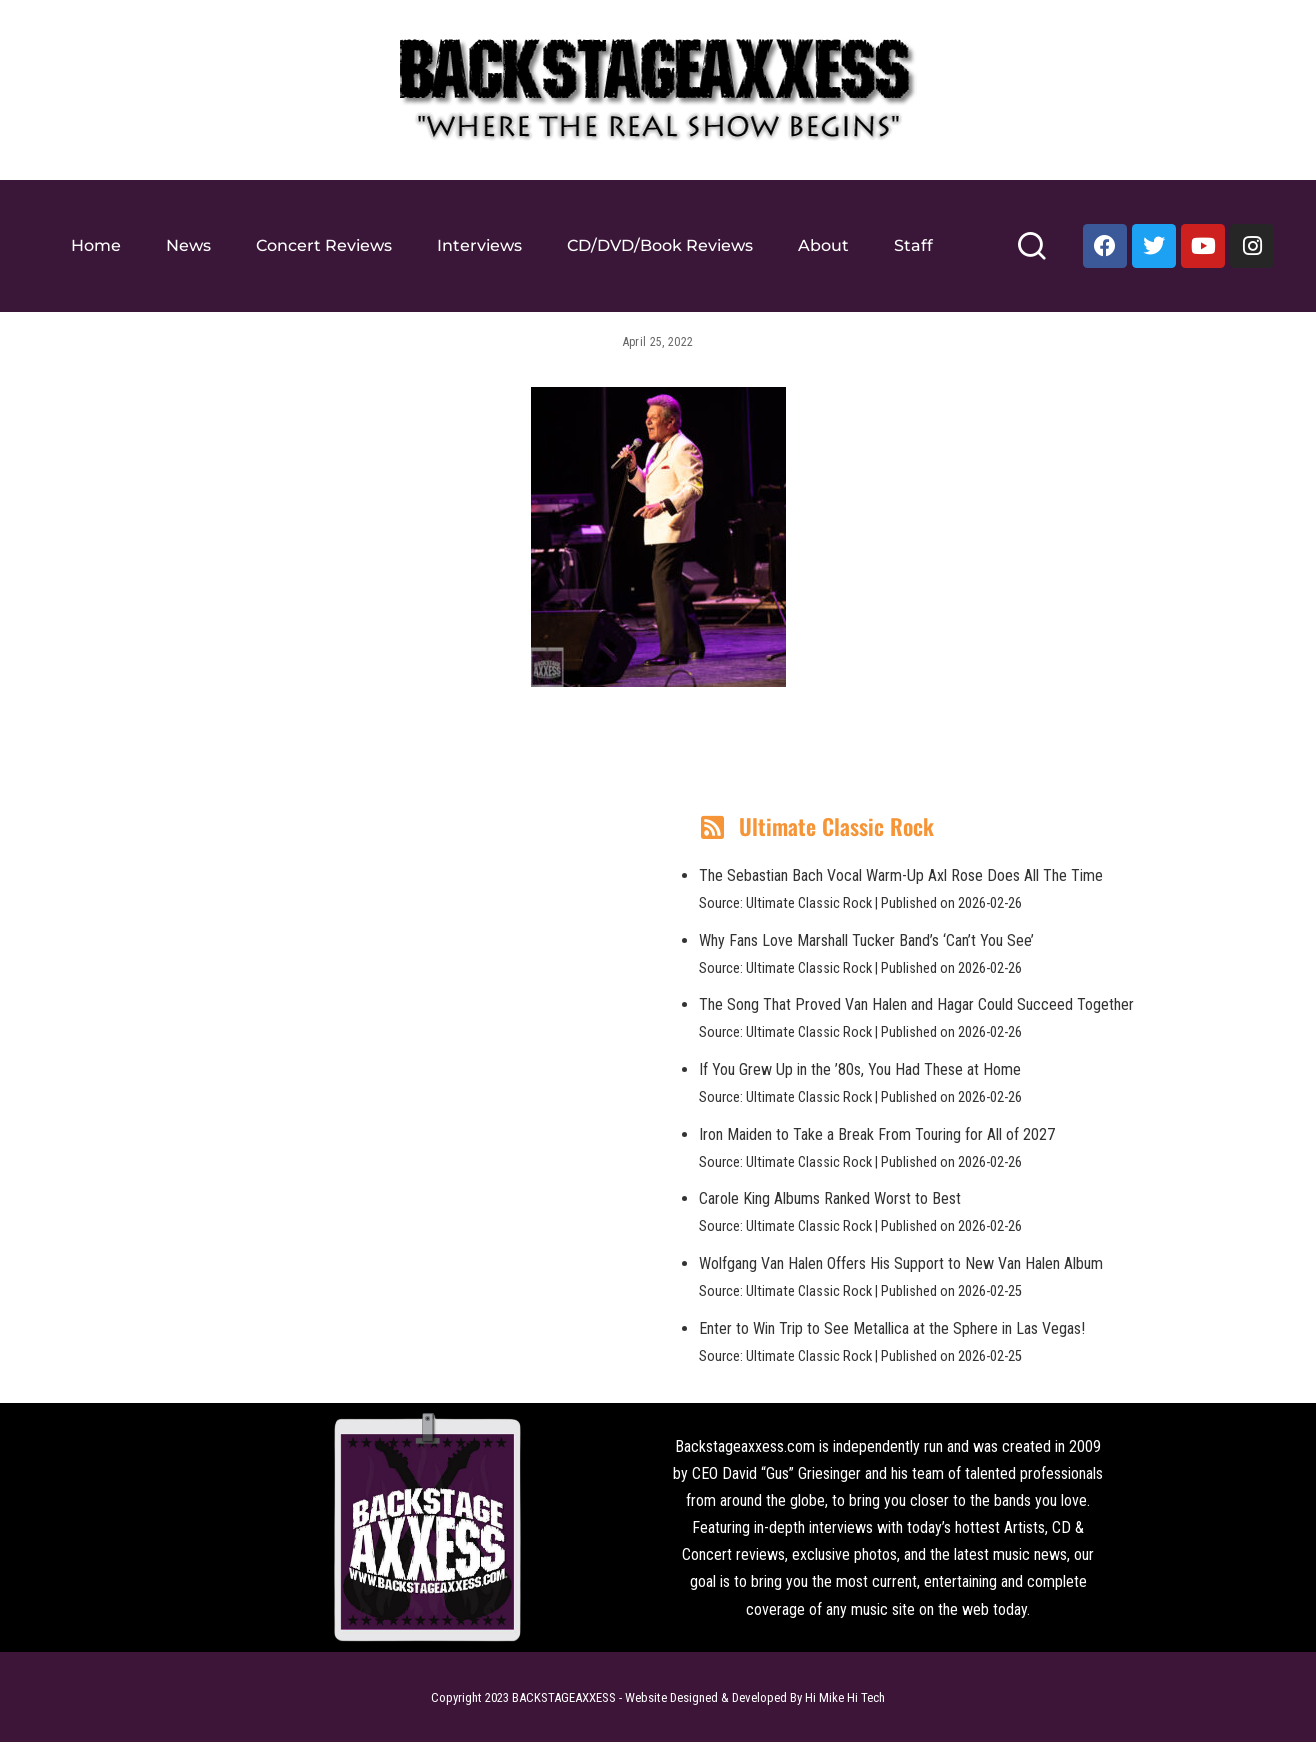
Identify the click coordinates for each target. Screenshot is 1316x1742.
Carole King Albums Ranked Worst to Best (830, 1198)
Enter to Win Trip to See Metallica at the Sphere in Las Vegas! (892, 1328)
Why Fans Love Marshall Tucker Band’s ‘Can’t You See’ (866, 940)
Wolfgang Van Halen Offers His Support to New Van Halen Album (901, 1263)
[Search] (1031, 254)
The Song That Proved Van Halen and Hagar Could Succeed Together (916, 1004)
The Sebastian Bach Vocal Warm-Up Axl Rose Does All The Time (901, 875)
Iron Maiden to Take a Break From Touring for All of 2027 (877, 1134)
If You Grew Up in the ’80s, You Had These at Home (860, 1069)
